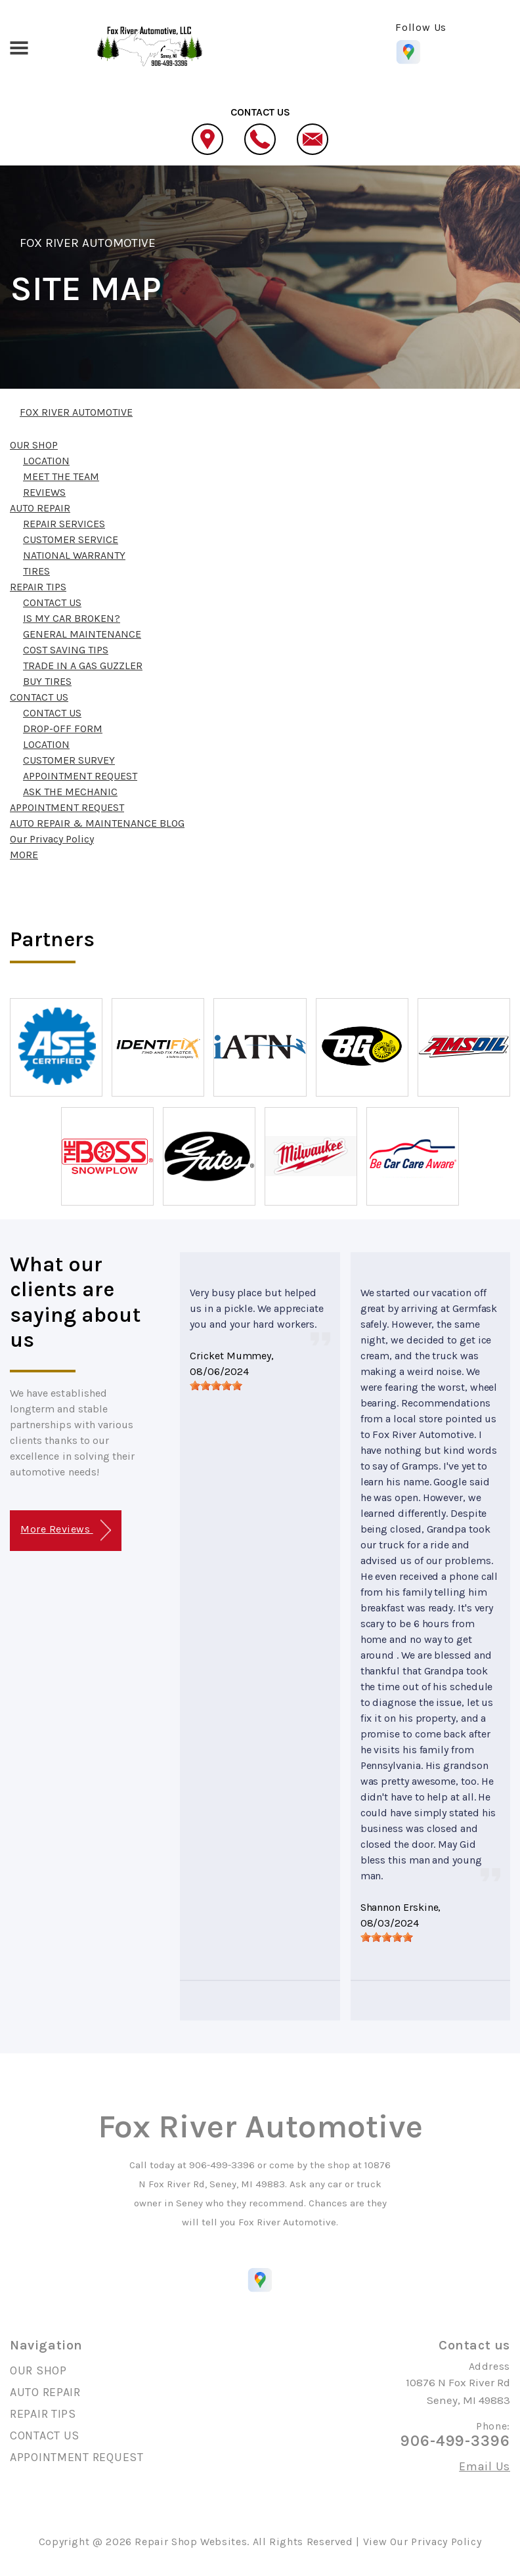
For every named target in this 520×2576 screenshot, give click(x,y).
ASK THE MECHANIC (70, 791)
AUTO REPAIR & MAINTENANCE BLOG (97, 823)
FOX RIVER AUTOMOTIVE (88, 243)
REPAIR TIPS (38, 586)
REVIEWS (44, 492)
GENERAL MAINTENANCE (82, 634)
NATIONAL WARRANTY (74, 555)
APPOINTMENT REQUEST (80, 776)
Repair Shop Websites (191, 2541)
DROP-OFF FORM (62, 728)
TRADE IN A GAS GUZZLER (82, 665)
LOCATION (46, 460)
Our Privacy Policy (52, 839)
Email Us (484, 2466)
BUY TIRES (47, 681)
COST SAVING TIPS (65, 650)
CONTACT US (52, 602)
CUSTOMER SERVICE (70, 539)
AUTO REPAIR (40, 508)
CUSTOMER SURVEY (69, 760)
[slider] (216, 1385)
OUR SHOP (34, 445)
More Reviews (65, 1530)
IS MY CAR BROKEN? (71, 618)
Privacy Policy (446, 2541)
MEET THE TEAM (61, 476)
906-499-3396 (222, 2165)
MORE (24, 854)
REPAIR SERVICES (64, 523)
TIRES (36, 571)
